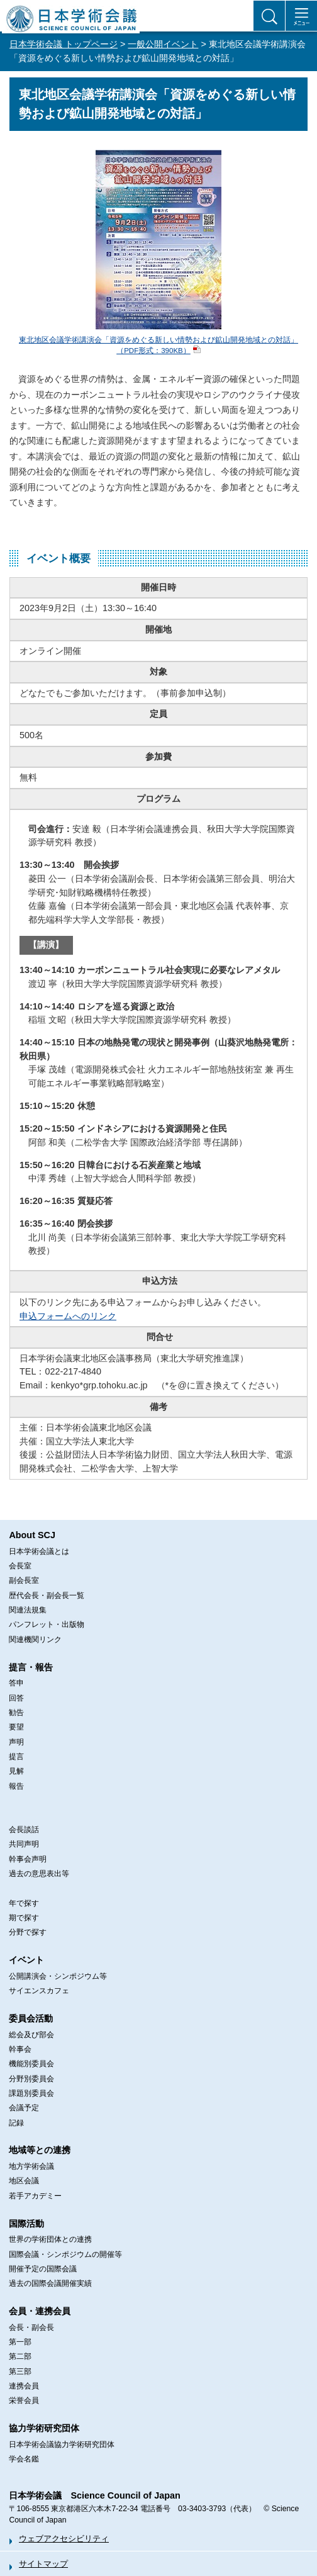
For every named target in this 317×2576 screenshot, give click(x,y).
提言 (16, 1756)
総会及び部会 (31, 2034)
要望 (16, 1727)
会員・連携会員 (39, 2311)
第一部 (20, 2341)
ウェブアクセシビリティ (64, 2538)
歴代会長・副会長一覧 (46, 1595)
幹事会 (20, 2049)
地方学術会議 (31, 2166)
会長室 (20, 1565)
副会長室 (24, 1580)
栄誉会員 (24, 2400)
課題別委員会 (31, 2093)
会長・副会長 (31, 2327)
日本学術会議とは (39, 1551)
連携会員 (24, 2386)
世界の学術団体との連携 (50, 2239)
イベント (26, 1960)
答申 (16, 1683)
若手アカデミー (35, 2195)
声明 (16, 1742)
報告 (16, 1786)
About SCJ (32, 1535)
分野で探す (28, 1932)
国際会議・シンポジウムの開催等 (65, 2254)
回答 (16, 1698)
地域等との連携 (39, 2150)
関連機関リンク (35, 1639)
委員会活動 (31, 2018)
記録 (16, 2122)
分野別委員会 (31, 2078)
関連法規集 (28, 1610)
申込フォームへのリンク (67, 1316)
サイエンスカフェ (39, 1990)
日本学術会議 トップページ (63, 44)
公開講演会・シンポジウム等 (58, 1976)
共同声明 (24, 1844)
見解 (16, 1771)
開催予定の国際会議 (43, 2268)
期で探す (24, 1917)
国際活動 (26, 2224)
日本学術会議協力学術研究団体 (61, 2444)
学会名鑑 (24, 2459)
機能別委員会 (31, 2063)
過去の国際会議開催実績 (50, 2283)
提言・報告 (31, 1667)
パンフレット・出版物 (46, 1624)
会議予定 (24, 2107)
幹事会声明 (28, 1859)
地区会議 (24, 2180)
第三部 (20, 2371)
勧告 (16, 1712)
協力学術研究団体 (44, 2428)
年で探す (24, 1903)
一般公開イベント (163, 44)
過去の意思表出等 (39, 1873)
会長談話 (24, 1829)
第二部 (20, 2356)
